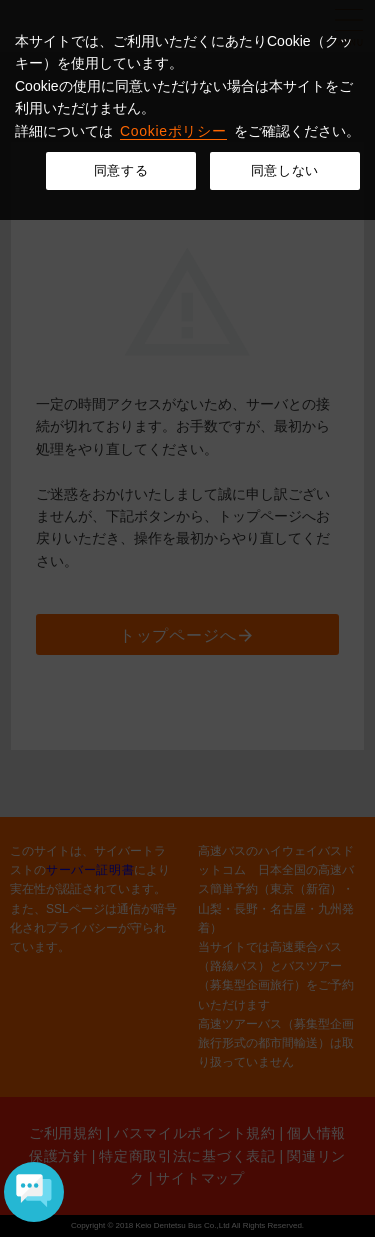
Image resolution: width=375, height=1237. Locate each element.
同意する (121, 170)
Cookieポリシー (173, 131)
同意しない (285, 170)
